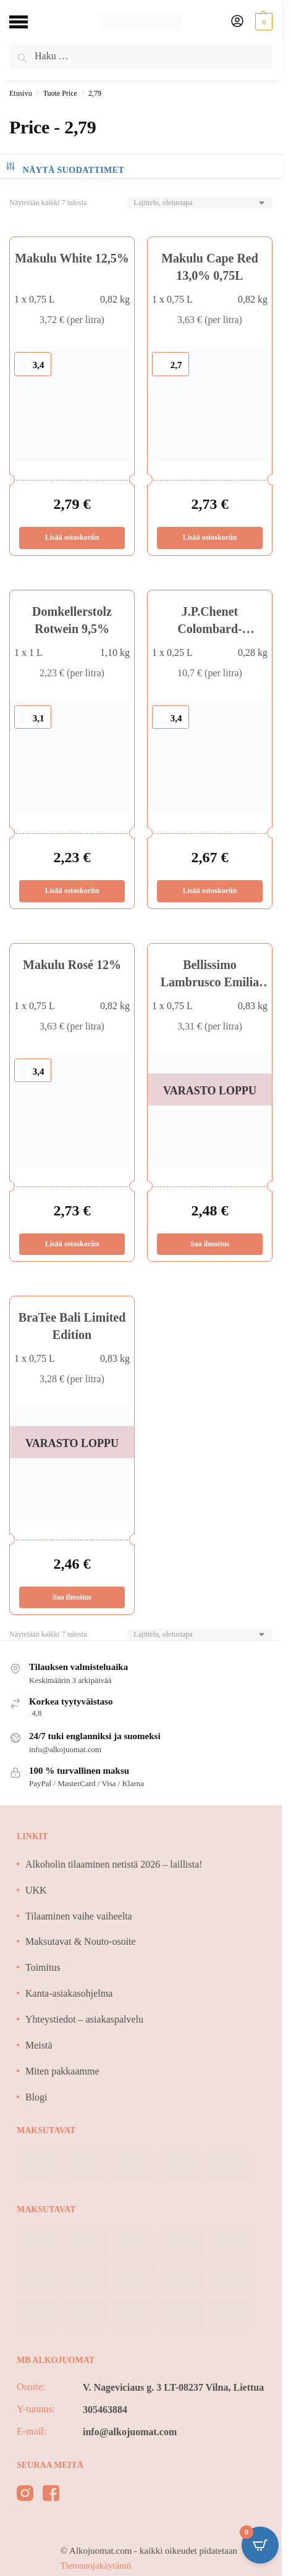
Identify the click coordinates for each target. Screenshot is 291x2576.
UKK (36, 1890)
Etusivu (20, 93)
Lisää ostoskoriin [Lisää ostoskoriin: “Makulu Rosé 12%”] (72, 1244)
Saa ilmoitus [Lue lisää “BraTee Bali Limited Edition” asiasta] (72, 1597)
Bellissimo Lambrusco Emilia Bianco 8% (210, 982)
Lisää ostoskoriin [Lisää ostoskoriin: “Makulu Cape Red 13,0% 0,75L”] (210, 537)
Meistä (39, 2045)
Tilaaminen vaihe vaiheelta (78, 1916)
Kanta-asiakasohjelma (68, 1993)
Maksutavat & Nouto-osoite (80, 1941)
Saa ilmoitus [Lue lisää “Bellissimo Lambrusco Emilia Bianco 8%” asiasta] (209, 1244)
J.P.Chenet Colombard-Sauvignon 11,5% (210, 629)
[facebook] (51, 2495)
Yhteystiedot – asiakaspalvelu (84, 2019)
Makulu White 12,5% (72, 258)
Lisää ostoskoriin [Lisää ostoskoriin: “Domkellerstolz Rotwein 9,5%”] (72, 890)
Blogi (36, 2097)
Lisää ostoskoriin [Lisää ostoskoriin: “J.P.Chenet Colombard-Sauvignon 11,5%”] (210, 890)
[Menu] (27, 21)
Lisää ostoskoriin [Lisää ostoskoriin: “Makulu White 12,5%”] (72, 537)
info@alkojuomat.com (130, 2432)
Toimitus (43, 1967)
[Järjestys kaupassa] (199, 203)
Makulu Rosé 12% (72, 964)
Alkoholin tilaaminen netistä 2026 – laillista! (114, 1864)
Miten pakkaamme (62, 2071)
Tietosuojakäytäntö (96, 2565)
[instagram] (25, 2495)
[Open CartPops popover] (260, 2545)
